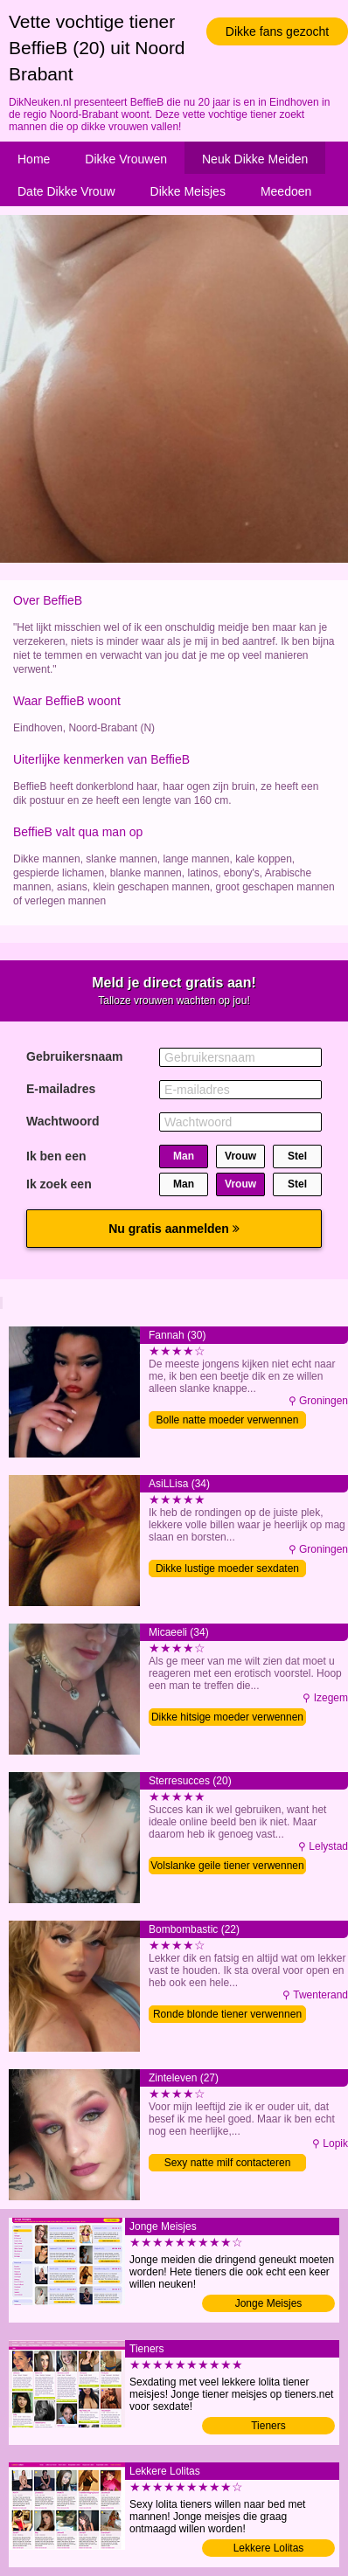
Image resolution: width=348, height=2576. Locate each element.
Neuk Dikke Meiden (255, 159)
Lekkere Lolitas (268, 2548)
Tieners (268, 2426)
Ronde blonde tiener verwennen (227, 2014)
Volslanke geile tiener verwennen (226, 1865)
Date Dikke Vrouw (66, 191)
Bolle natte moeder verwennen (228, 1420)
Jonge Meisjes (269, 2303)
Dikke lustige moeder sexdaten (227, 1568)
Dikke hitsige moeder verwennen (227, 1717)
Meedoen (286, 191)
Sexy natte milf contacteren (227, 2163)
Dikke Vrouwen (126, 159)
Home (33, 159)
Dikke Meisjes (188, 191)
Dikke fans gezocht (277, 31)
